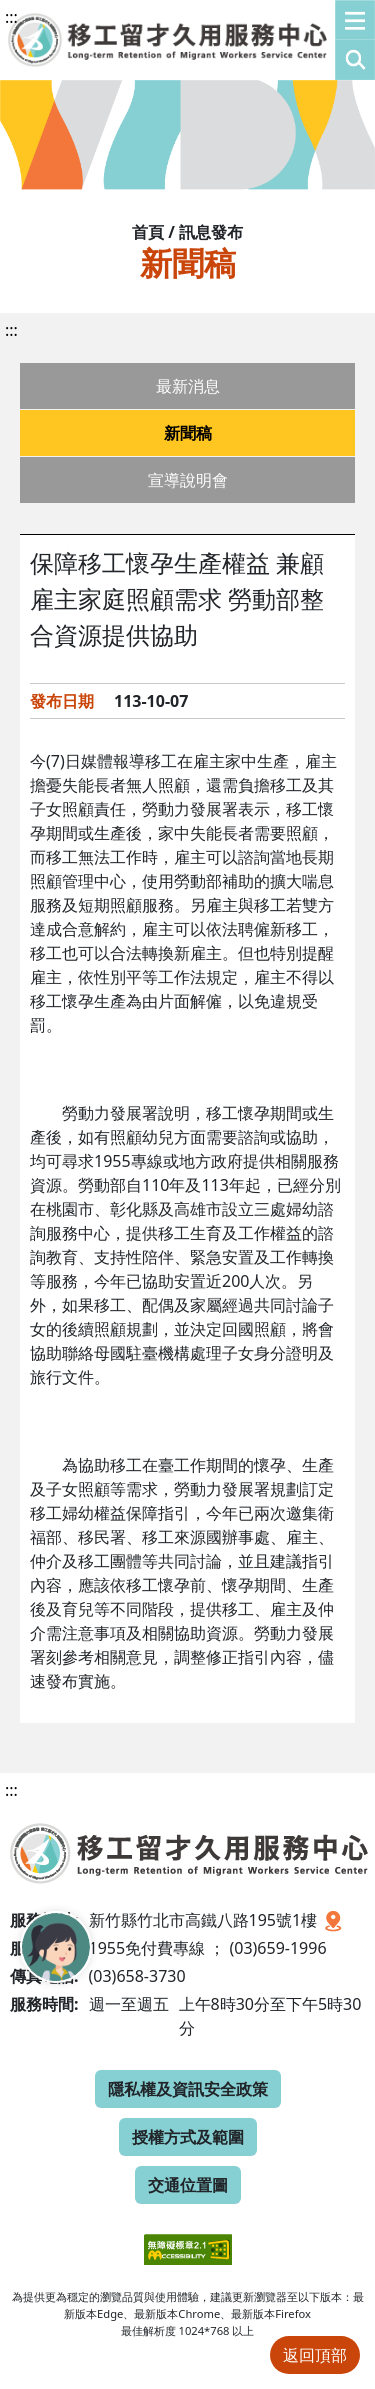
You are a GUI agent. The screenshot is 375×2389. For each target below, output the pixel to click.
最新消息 (188, 386)
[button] (355, 40)
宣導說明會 (188, 480)
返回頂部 (315, 2355)
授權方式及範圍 (188, 2137)
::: (11, 17)
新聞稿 (188, 433)
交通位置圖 (188, 2185)
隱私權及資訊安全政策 (188, 2089)
